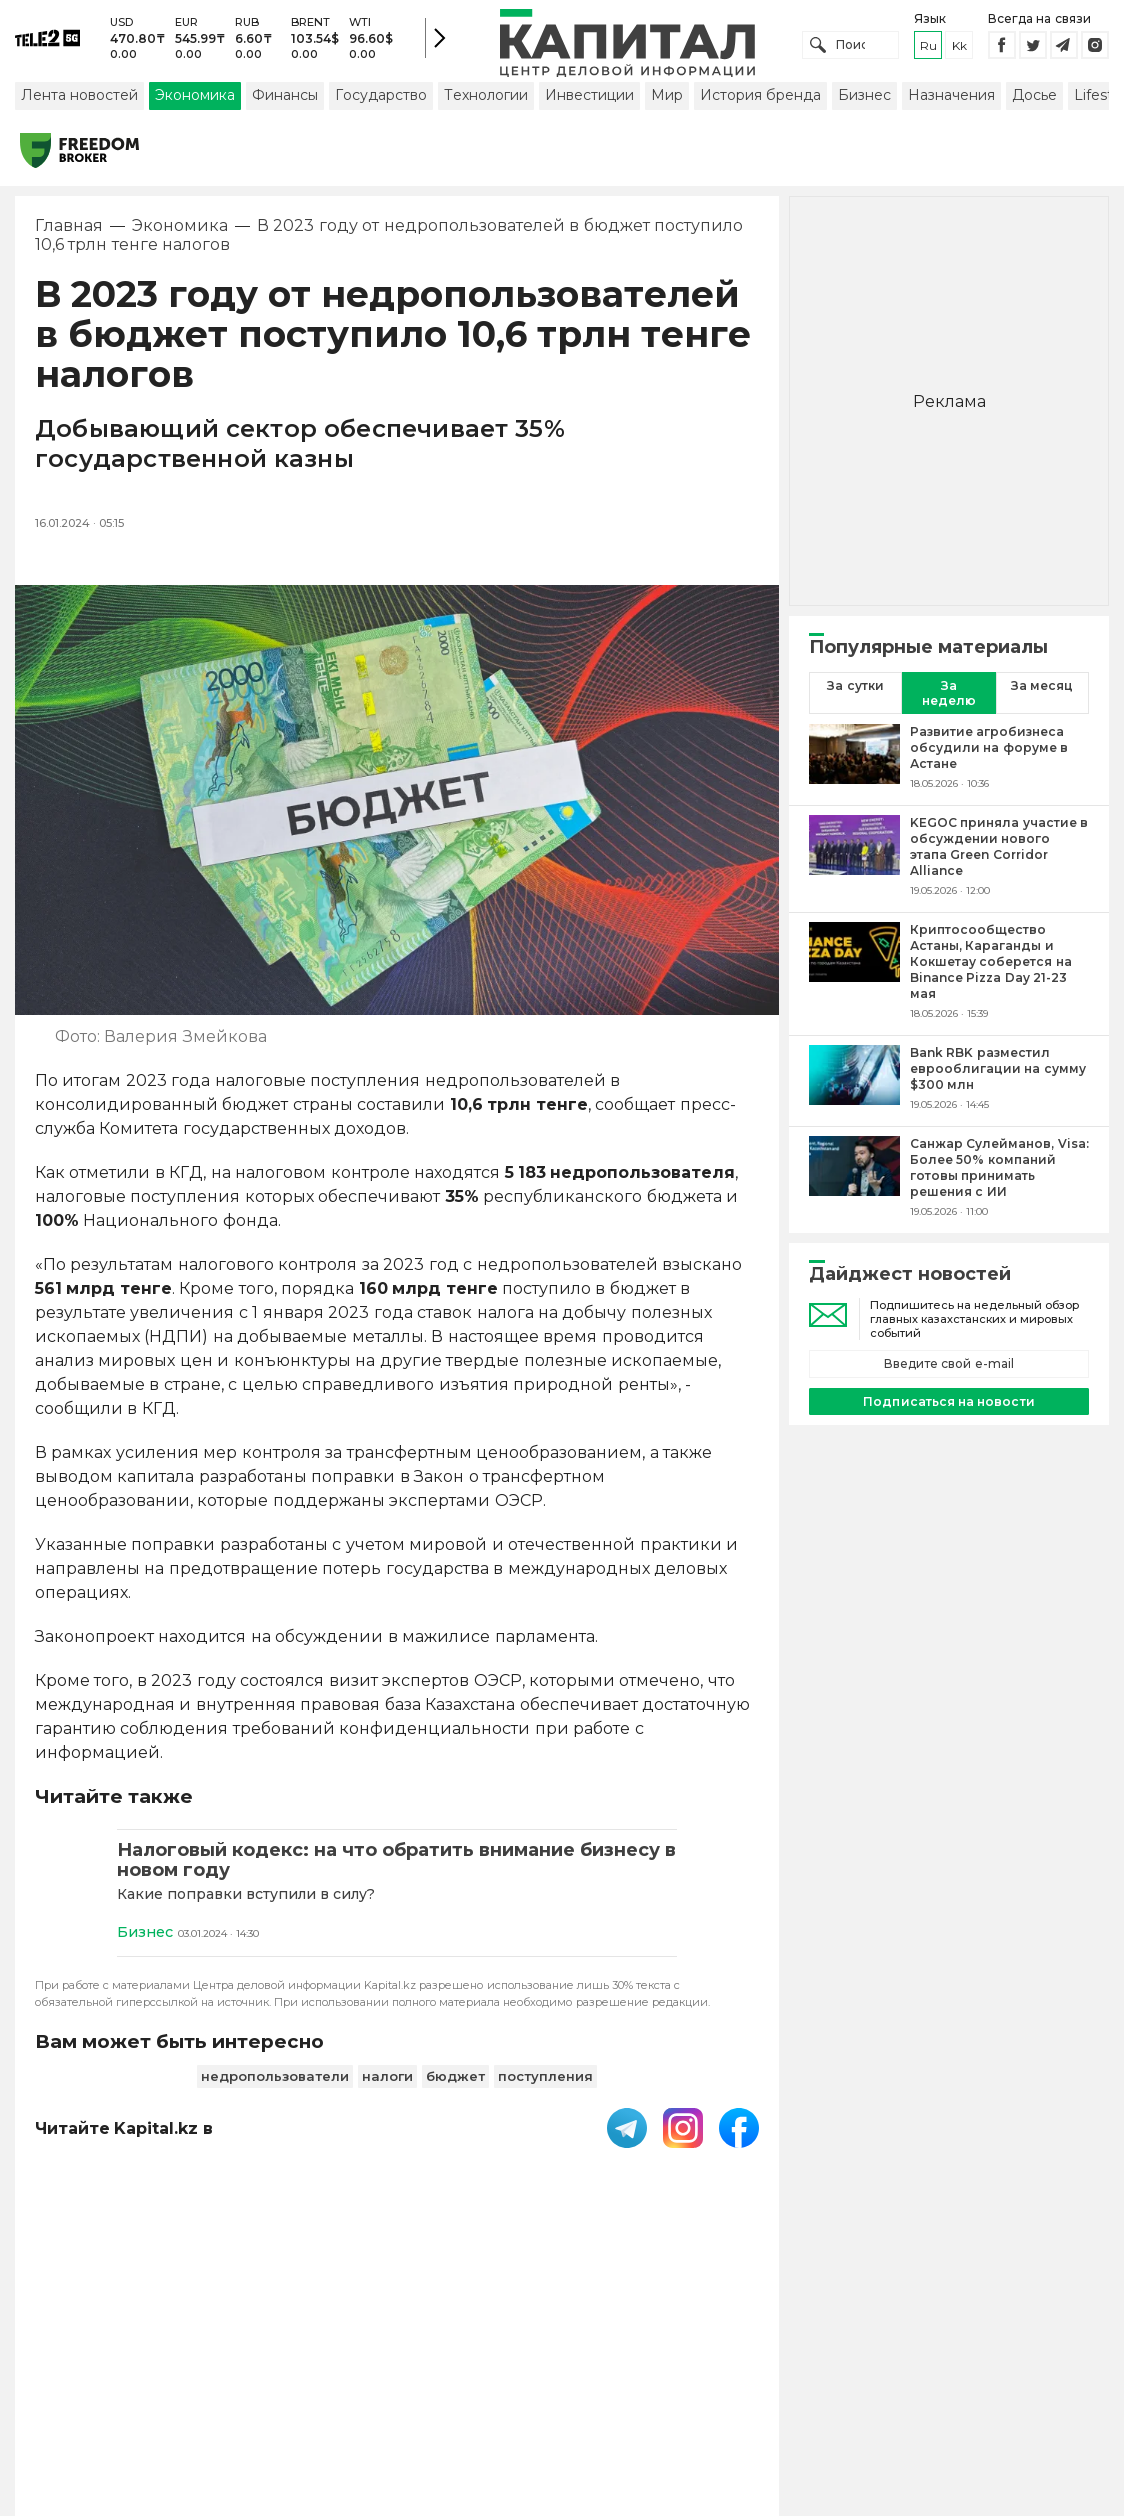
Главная (69, 234)
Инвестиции (589, 103)
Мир (667, 103)
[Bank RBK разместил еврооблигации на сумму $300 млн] (854, 1086)
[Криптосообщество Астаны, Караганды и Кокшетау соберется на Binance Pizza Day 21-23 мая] (854, 979)
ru (928, 49)
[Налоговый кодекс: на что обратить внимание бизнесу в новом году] (397, 1869)
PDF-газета (313, 2368)
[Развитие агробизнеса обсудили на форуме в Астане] (854, 765)
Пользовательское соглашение (501, 2368)
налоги (387, 2085)
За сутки (855, 693)
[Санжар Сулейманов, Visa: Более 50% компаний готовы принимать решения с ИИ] (854, 1185)
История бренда (760, 103)
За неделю (949, 701)
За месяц (1042, 693)
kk (959, 49)
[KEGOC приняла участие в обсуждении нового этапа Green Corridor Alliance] (854, 864)
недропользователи (275, 2085)
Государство (381, 103)
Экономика (195, 103)
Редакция (973, 2368)
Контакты (683, 2368)
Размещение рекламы (827, 2368)
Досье (1034, 103)
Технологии (486, 103)
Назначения (951, 103)
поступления (545, 2085)
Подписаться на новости (948, 1409)
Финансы (285, 103)
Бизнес (864, 103)
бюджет (455, 2085)
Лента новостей (79, 103)
